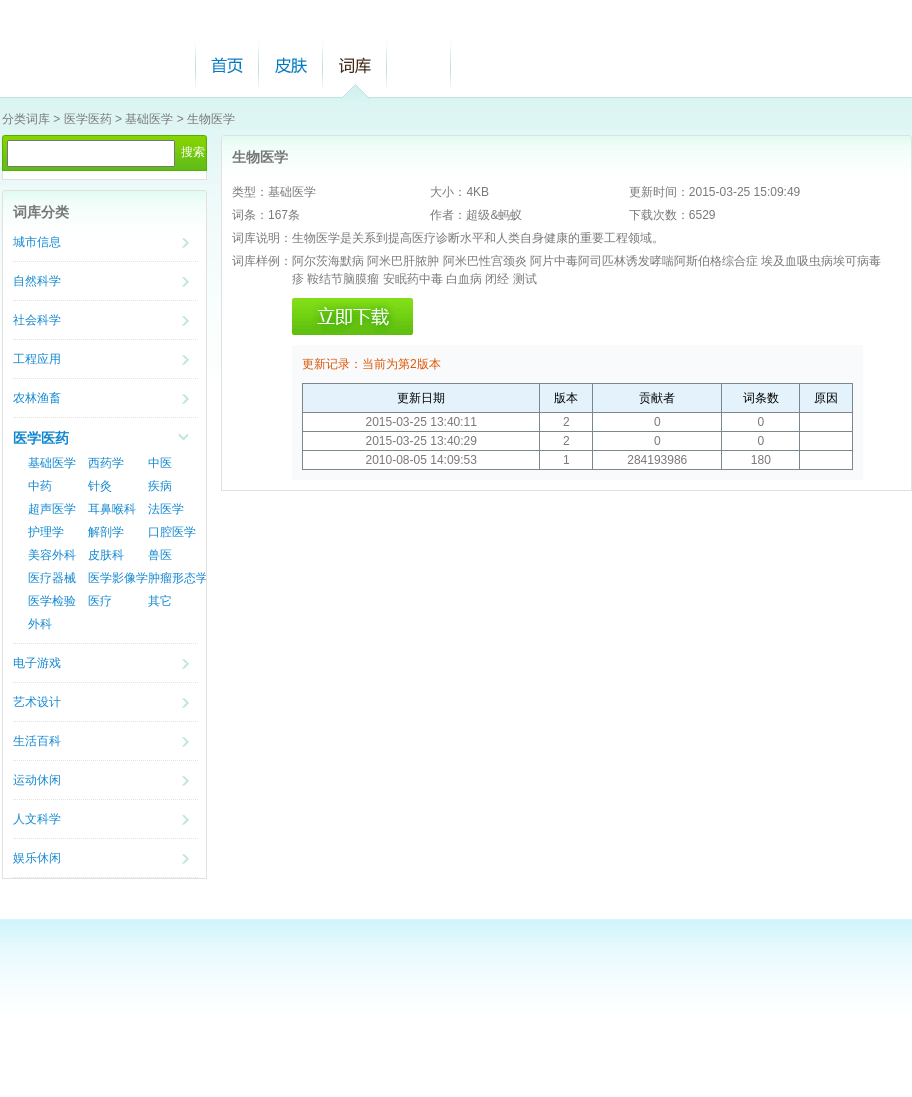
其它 (160, 601)
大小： (448, 192)
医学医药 (88, 119)
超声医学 (52, 509)
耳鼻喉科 (112, 509)
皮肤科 (106, 555)
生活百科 (37, 741)
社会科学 (37, 320)
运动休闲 (37, 780)
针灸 (100, 486)
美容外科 (52, 555)
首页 (227, 65)
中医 (160, 463)
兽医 (160, 555)
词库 (355, 65)
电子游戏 (37, 663)
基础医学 (149, 119)
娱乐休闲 (37, 858)
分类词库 (26, 119)
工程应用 (37, 359)
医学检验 (52, 601)
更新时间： (659, 192)
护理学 (46, 532)
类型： (250, 192)
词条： (250, 215)
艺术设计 (37, 702)
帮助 (419, 65)
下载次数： (659, 215)
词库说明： (262, 238)
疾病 (160, 486)
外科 (40, 624)
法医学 (166, 509)
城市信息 (37, 242)
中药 (40, 486)
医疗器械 (52, 578)
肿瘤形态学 (178, 578)
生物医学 (211, 119)
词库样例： (262, 261)
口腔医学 (172, 532)
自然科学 (37, 281)
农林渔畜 (37, 398)
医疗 (100, 601)
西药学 (106, 463)
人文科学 (37, 819)
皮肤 (291, 65)
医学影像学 (118, 578)
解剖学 (106, 532)
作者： (448, 215)
